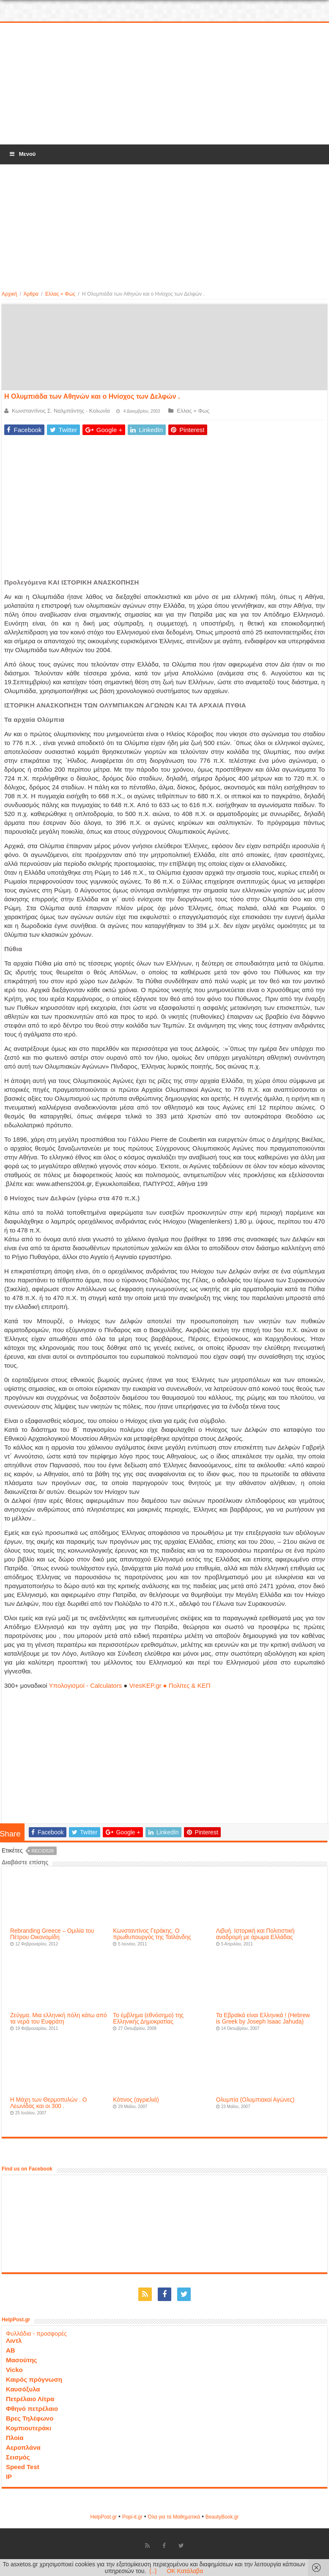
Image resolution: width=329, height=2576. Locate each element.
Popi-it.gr (132, 2517)
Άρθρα (31, 294)
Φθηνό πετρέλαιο (32, 2408)
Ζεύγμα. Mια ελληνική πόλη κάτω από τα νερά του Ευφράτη (58, 2018)
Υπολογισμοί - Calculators (85, 1685)
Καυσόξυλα (23, 2389)
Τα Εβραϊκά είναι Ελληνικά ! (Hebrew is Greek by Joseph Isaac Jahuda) (263, 2018)
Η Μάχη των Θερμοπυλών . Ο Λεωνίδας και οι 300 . (48, 2103)
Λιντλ (14, 2340)
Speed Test (22, 2466)
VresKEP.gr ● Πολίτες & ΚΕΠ (170, 1685)
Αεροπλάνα (23, 2447)
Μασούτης (21, 2360)
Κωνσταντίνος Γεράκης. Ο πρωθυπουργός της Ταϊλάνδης (152, 1934)
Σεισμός (18, 2457)
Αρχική (9, 294)
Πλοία (15, 2437)
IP (9, 2476)
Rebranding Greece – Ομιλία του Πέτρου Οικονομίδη (52, 1934)
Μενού (22, 154)
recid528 (43, 1850)
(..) (152, 2571)
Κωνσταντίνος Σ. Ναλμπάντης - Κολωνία (61, 411)
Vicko (14, 2369)
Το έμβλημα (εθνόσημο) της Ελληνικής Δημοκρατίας (148, 2018)
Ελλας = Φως (60, 294)
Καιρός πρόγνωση (34, 2379)
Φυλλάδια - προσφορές (36, 2333)
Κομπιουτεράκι (28, 2428)
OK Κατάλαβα (185, 2571)
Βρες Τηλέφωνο (29, 2418)
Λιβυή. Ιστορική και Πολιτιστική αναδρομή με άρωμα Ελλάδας (255, 1934)
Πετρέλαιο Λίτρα (30, 2398)
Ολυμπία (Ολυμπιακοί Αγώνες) (255, 2100)
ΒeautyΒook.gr (222, 2517)
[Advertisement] (164, 84)
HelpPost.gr (103, 2517)
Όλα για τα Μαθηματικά (174, 2517)
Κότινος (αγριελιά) (136, 2100)
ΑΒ (10, 2350)
